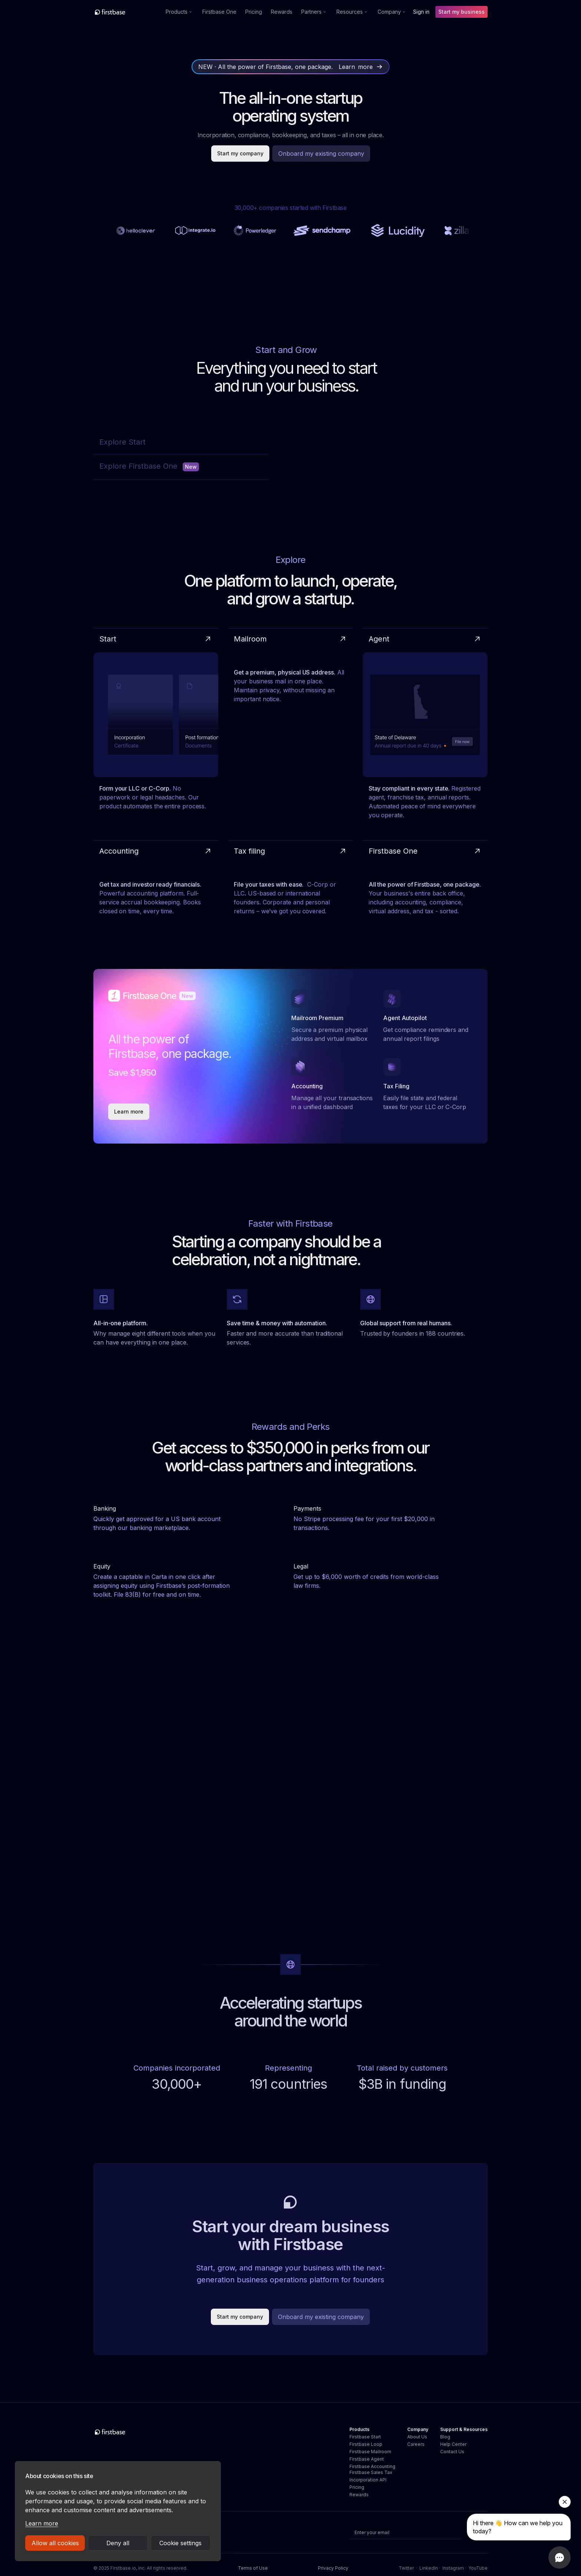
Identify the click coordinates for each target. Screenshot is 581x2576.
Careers (416, 2444)
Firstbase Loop (365, 2444)
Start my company (240, 153)
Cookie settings (180, 2543)
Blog (445, 2437)
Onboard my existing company (321, 153)
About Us (417, 2437)
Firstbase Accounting (372, 2466)
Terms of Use (253, 2568)
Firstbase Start (365, 2437)
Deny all (117, 2543)
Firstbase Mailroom (370, 2451)
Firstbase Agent (366, 2459)
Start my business (461, 12)
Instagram (453, 2568)
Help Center (453, 2444)
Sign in (421, 12)
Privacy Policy (333, 2568)
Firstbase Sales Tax (370, 2472)
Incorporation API (367, 2480)
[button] (179, 12)
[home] (126, 12)
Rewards (281, 12)
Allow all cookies (55, 2543)
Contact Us (452, 2451)
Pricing (253, 12)
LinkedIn (428, 2568)
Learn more (41, 2523)
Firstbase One (219, 12)
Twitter (406, 2568)
